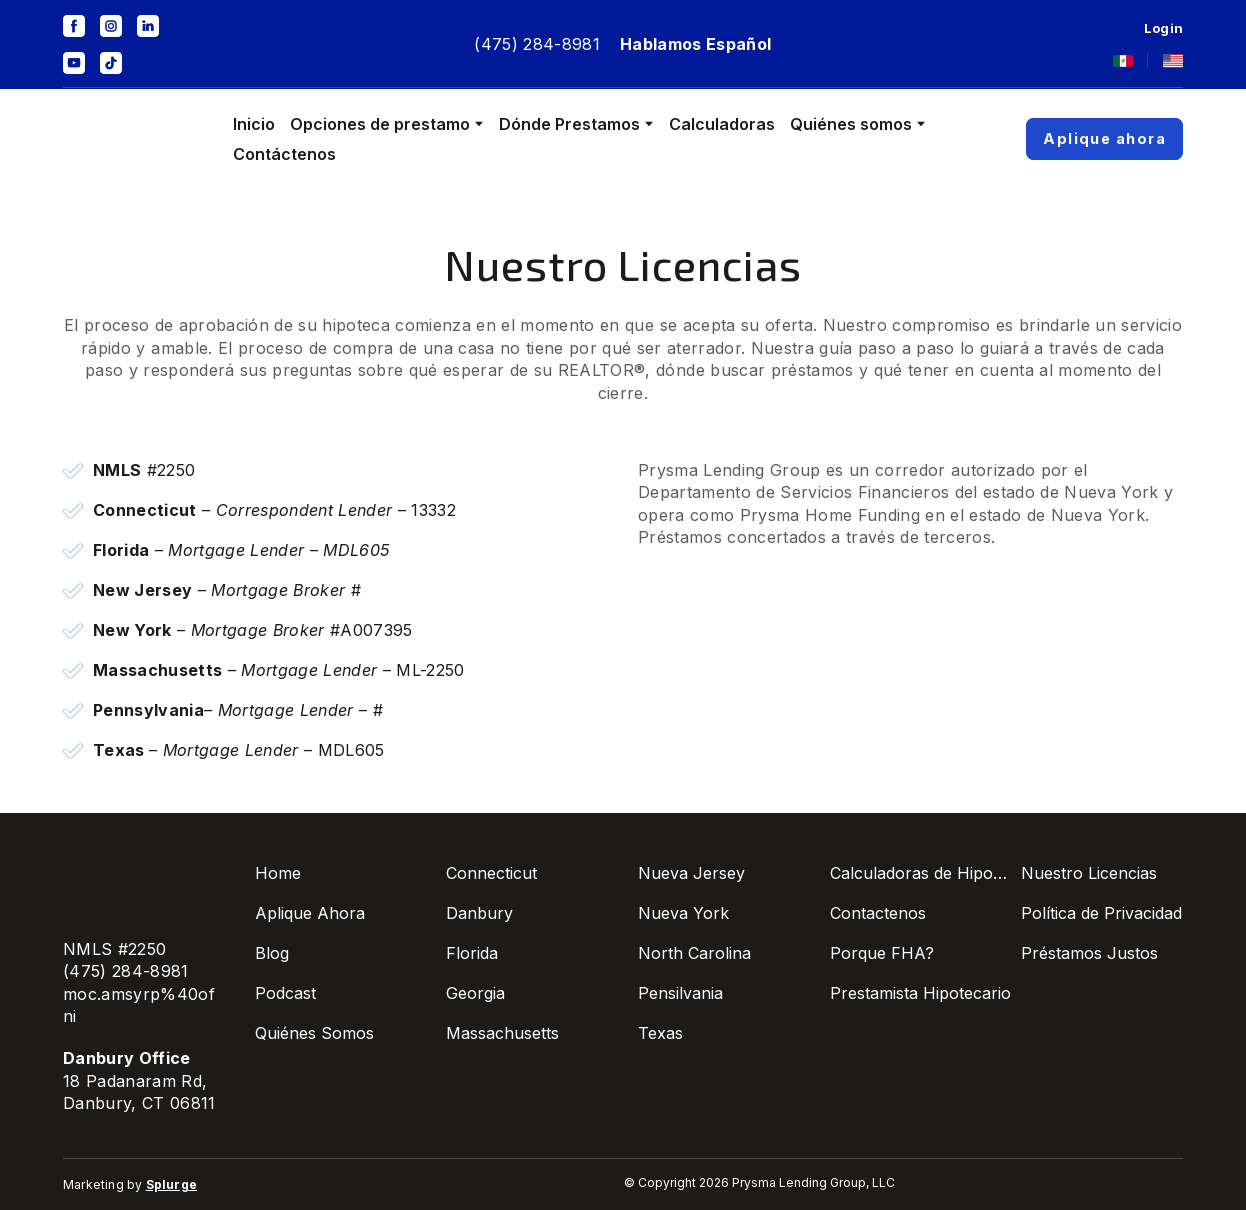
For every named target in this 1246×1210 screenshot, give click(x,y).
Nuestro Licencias (1089, 873)
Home (278, 873)
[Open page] (1123, 61)
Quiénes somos (851, 124)
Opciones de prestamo (380, 124)
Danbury (479, 913)
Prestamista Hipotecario (920, 993)
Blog (272, 953)
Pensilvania (680, 993)
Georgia (475, 993)
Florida (472, 953)
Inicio (254, 124)
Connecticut (491, 873)
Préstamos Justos (1089, 953)
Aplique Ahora (310, 913)
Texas (660, 1033)
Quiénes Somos (314, 1033)
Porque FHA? (882, 953)
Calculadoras (722, 124)
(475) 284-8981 (537, 44)
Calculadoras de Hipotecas (921, 873)
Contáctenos (284, 154)
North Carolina (694, 953)
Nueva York (683, 913)
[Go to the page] (133, 139)
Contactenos (878, 913)
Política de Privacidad (1101, 913)
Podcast (285, 993)
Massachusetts (502, 1033)
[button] (74, 26)
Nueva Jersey (691, 873)
